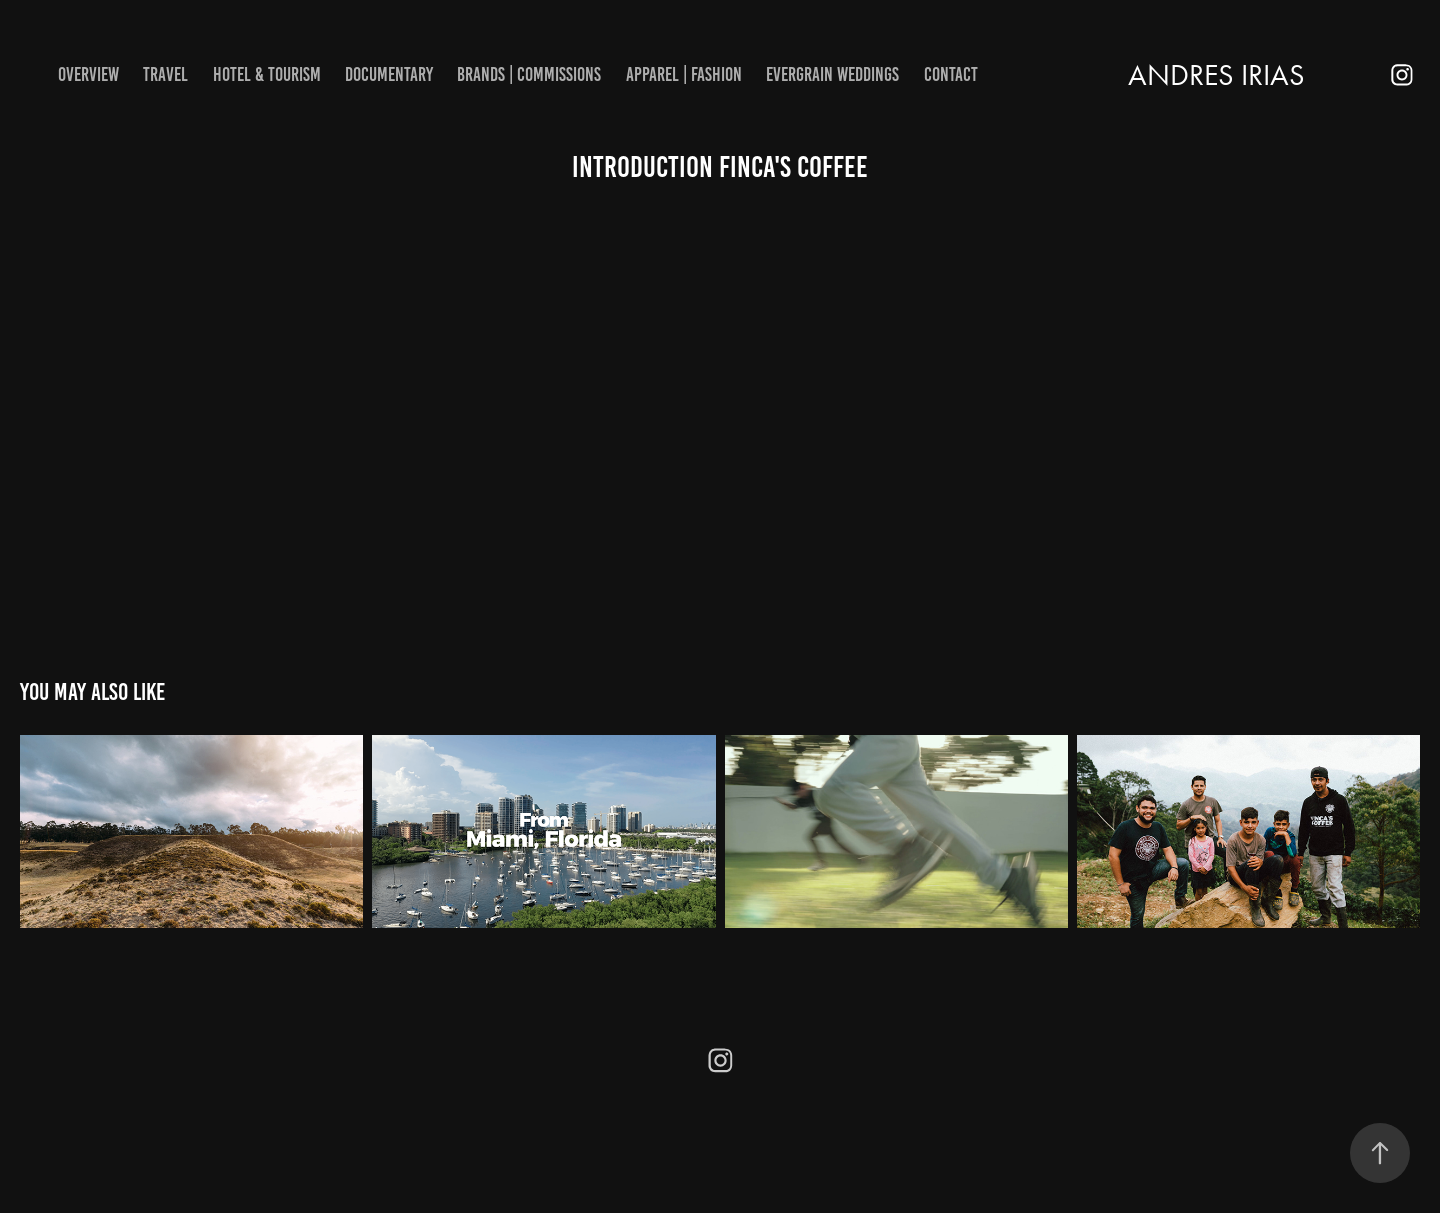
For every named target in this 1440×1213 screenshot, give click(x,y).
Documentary (389, 74)
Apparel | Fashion (684, 74)
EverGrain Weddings (832, 74)
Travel (165, 74)
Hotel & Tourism (267, 74)
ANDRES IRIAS (1216, 75)
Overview (88, 74)
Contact (951, 74)
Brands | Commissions (529, 74)
